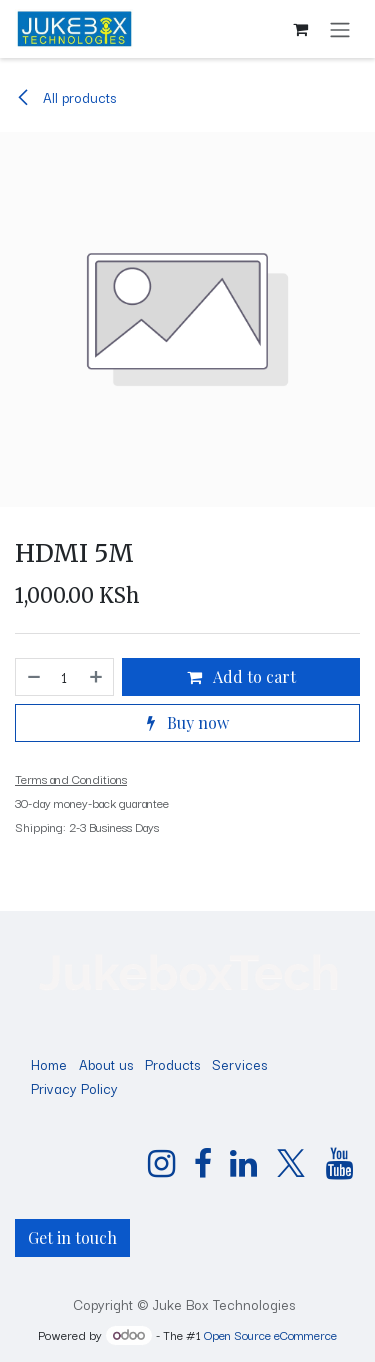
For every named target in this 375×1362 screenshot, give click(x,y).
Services (239, 1064)
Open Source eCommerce (270, 1334)
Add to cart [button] (241, 676)
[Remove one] (33, 677)
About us (106, 1064)
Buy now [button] (188, 722)
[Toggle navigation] (340, 29)
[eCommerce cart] (300, 29)
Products (172, 1064)
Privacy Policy (74, 1088)
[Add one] (97, 677)
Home (49, 1064)
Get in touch (72, 1237)
